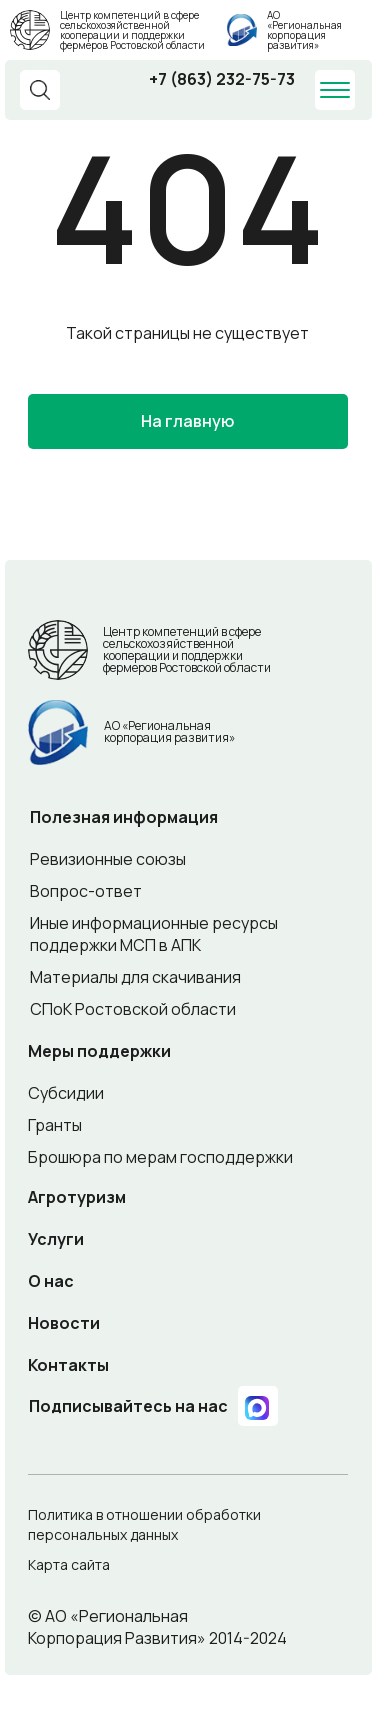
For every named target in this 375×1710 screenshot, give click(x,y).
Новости (64, 1323)
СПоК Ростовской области (133, 1009)
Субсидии (66, 1093)
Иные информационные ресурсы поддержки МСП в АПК (154, 934)
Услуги (56, 1239)
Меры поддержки (99, 1051)
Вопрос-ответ (86, 891)
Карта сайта (69, 1564)
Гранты (55, 1125)
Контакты (68, 1365)
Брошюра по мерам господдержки (160, 1157)
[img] (242, 30)
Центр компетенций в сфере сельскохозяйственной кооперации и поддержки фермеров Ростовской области (132, 30)
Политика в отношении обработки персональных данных (144, 1524)
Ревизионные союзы (108, 859)
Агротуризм (77, 1197)
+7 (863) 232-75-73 (222, 79)
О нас (51, 1281)
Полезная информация (124, 817)
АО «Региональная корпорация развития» (304, 30)
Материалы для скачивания (135, 977)
